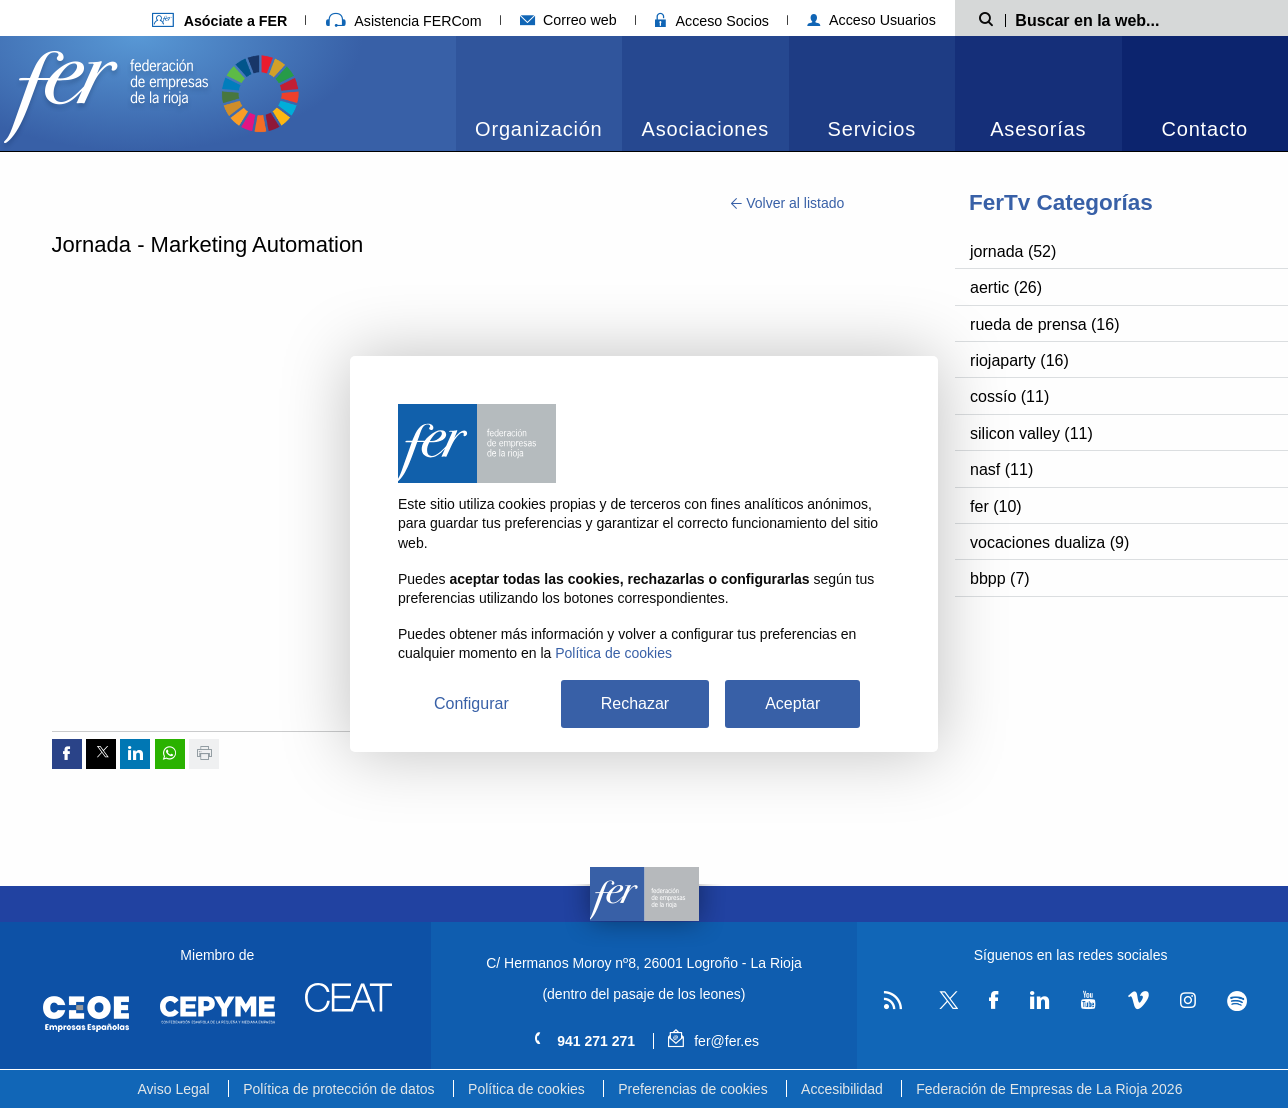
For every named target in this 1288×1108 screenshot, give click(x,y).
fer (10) (996, 506)
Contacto (1205, 129)
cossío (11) (1009, 396)
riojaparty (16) (1019, 360)
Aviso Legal (174, 1089)
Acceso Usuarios (871, 20)
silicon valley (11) (1031, 433)
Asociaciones (705, 129)
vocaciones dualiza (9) (1049, 542)
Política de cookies (526, 1089)
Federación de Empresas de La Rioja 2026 (1049, 1089)
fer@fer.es (713, 1041)
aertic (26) (1006, 287)
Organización (538, 129)
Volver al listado (787, 203)
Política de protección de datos (338, 1089)
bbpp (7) (1000, 578)
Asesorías (1038, 129)
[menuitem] (539, 93)
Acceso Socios (712, 21)
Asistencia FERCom (404, 21)
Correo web (568, 20)
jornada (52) (1013, 251)
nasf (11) (1001, 469)
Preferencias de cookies (692, 1089)
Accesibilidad (842, 1089)
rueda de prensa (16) (1044, 324)
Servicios (872, 129)
